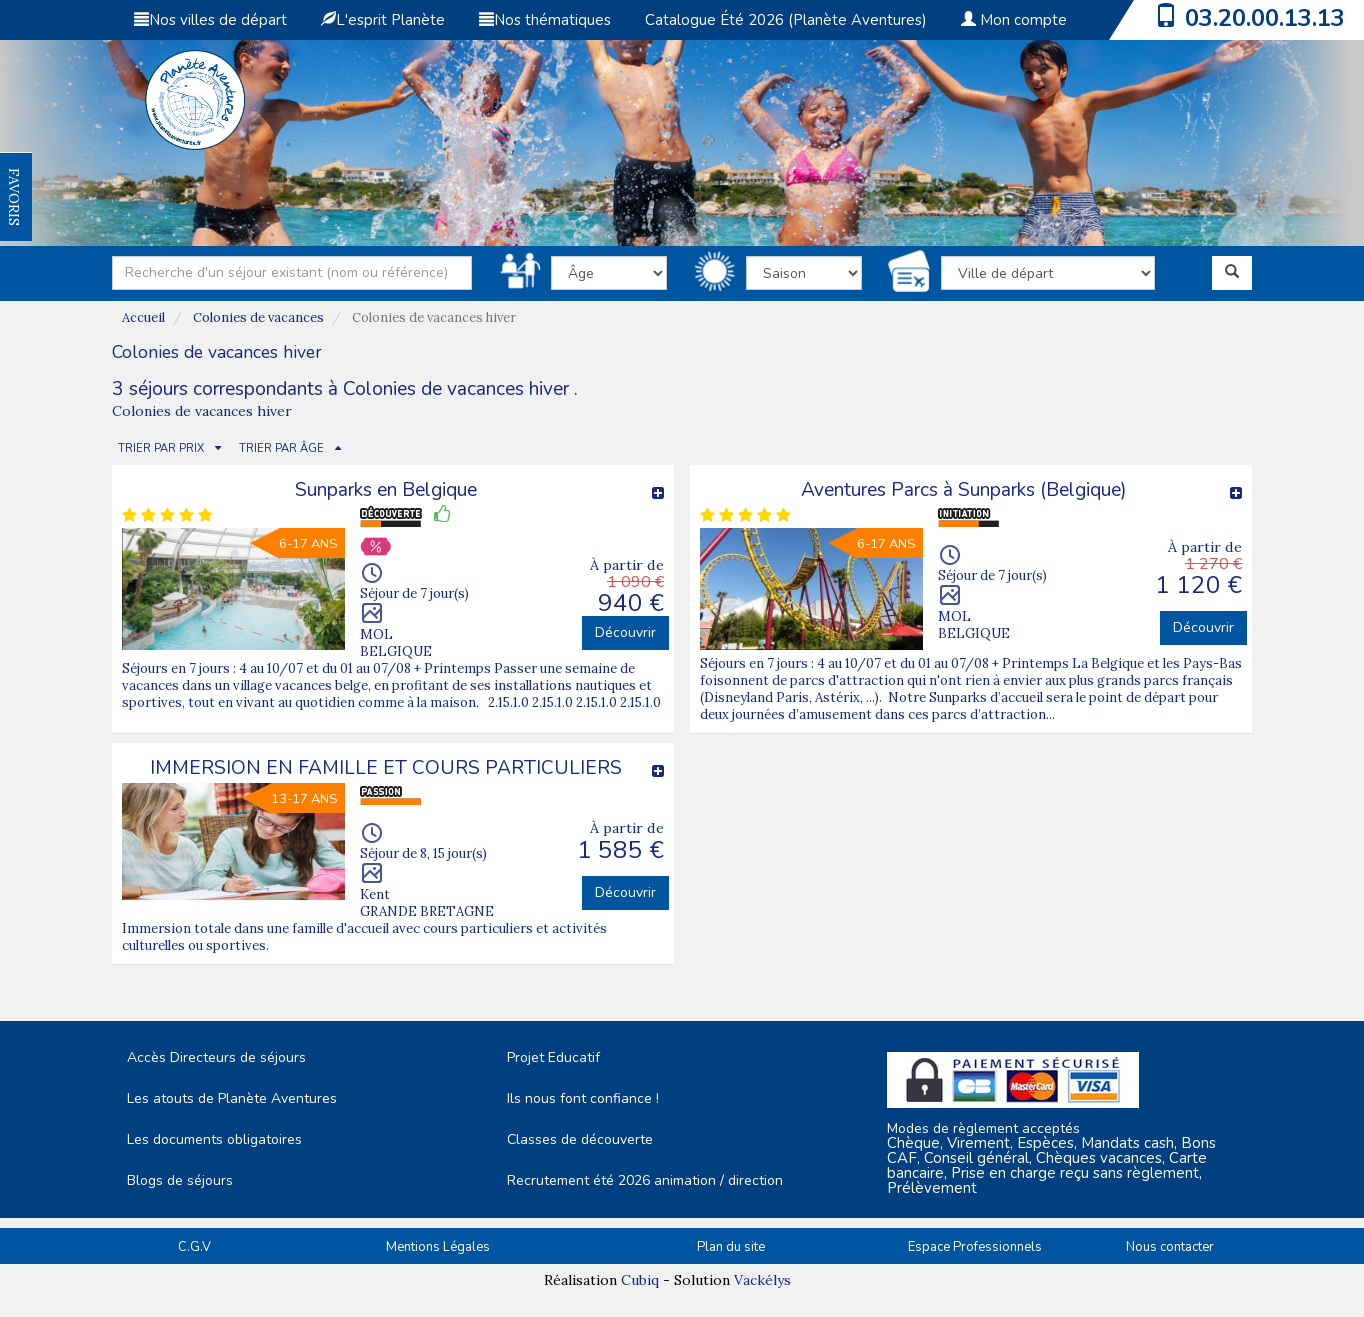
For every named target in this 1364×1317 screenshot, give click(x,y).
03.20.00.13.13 (1265, 18)
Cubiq (640, 1280)
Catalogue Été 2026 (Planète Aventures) (786, 20)
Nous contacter (1170, 1247)
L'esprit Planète (383, 20)
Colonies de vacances (258, 317)
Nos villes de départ (210, 20)
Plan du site (731, 1247)
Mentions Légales (438, 1247)
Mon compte (1014, 20)
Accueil (143, 317)
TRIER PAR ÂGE (281, 448)
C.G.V (194, 1247)
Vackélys (762, 1280)
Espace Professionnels (975, 1247)
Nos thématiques (545, 20)
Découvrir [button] (625, 632)
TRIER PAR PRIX (161, 448)
